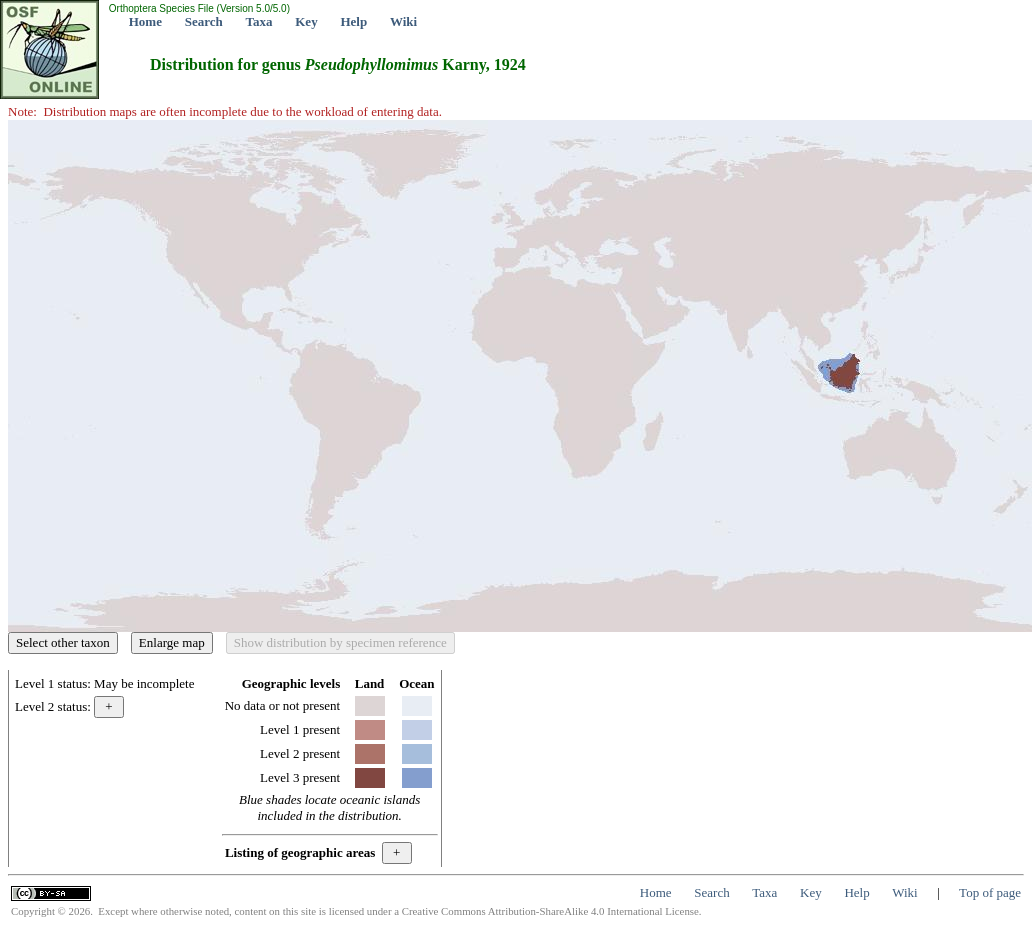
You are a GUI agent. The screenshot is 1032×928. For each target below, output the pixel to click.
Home (145, 21)
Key (306, 21)
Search (204, 21)
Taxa (259, 21)
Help (353, 21)
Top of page (990, 892)
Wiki (403, 21)
